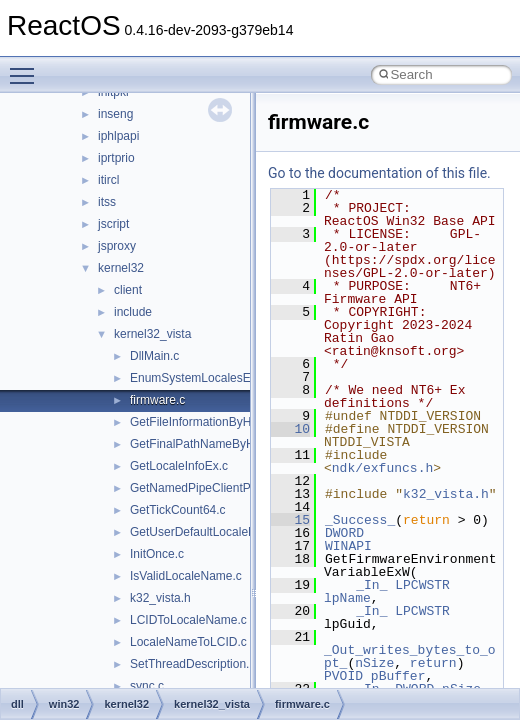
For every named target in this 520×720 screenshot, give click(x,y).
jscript (113, 224)
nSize (374, 663)
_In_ (371, 585)
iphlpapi (118, 136)
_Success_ (360, 520)
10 (290, 429)
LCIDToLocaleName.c (188, 620)
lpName (347, 598)
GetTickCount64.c (178, 510)
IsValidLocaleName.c (186, 576)
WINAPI (348, 546)
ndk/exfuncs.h (382, 468)
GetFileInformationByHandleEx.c (217, 422)
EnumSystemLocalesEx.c (198, 378)
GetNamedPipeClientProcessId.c (217, 488)
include (133, 312)
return (433, 663)
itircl (108, 180)
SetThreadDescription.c (192, 664)
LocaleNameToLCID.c (188, 642)
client (128, 290)
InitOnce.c (157, 554)
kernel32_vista (152, 334)
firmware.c (157, 400)
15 (290, 520)
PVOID (343, 676)
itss (107, 202)
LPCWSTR (422, 585)
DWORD (344, 533)
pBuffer (398, 676)
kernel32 (121, 268)
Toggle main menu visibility (27, 67)
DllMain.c (154, 356)
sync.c (147, 686)
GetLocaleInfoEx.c (179, 466)
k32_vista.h (160, 598)
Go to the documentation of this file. (379, 173)
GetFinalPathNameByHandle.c (211, 444)
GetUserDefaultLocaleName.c (209, 532)
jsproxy (117, 246)
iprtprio (116, 158)
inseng (115, 114)
